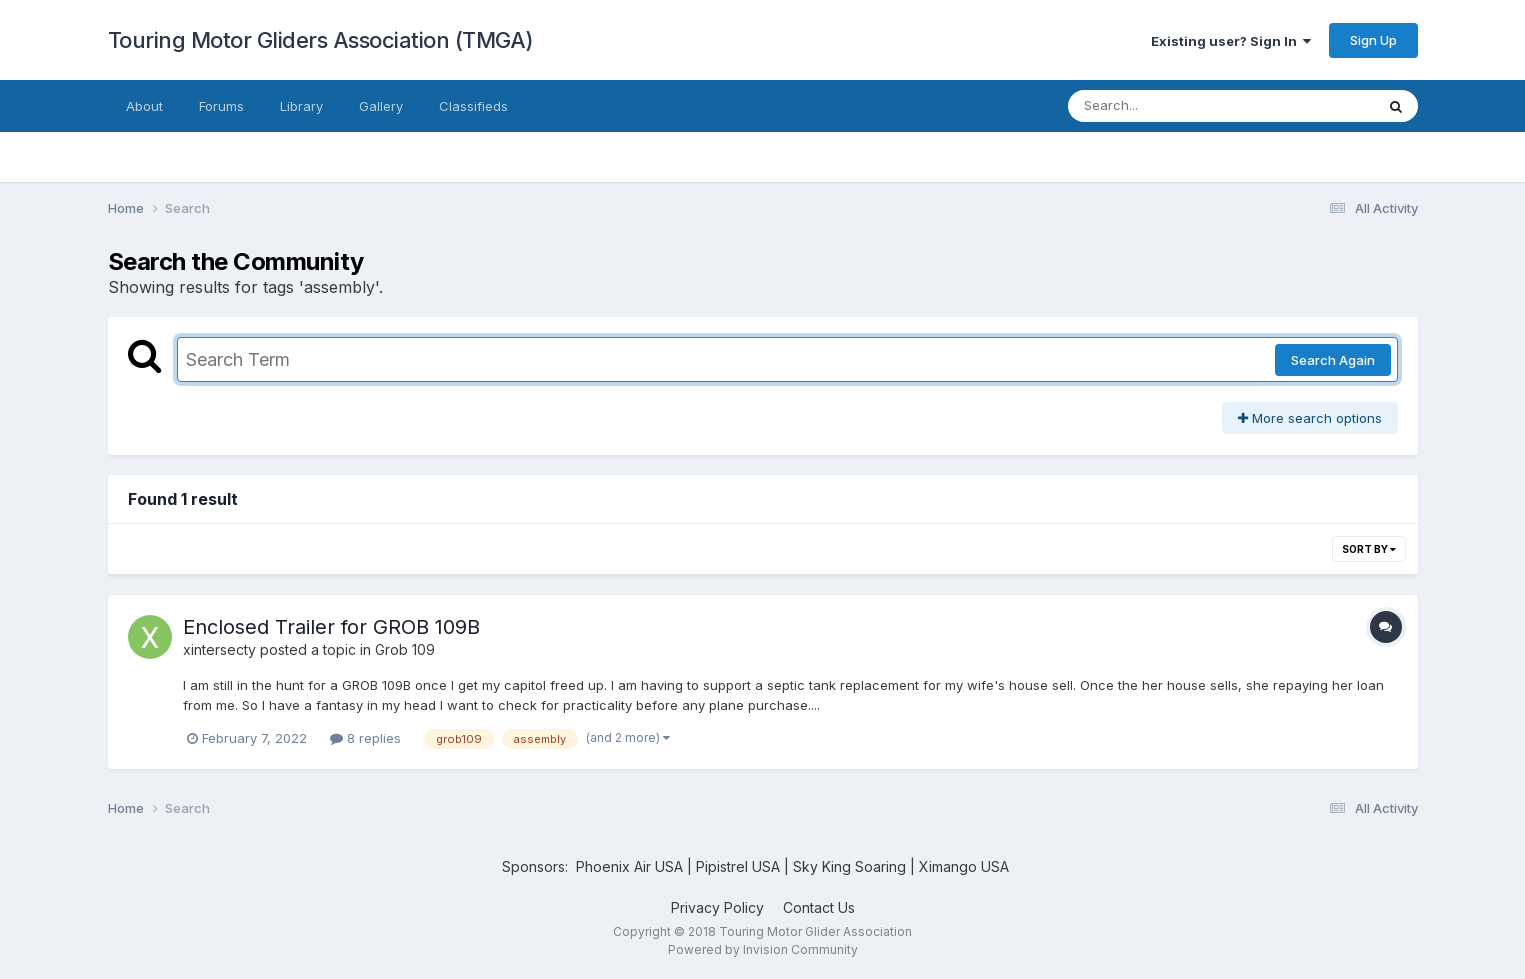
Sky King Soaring (849, 866)
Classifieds (473, 106)
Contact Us (819, 907)
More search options (1310, 418)
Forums (221, 106)
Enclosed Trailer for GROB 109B (331, 627)
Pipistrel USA (740, 866)
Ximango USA (964, 866)
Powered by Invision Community (763, 949)
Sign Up (1373, 40)
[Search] (1166, 106)
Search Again (1333, 360)
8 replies (365, 738)
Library (301, 106)
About (144, 106)
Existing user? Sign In (1231, 41)
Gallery (381, 106)
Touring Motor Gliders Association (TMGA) (321, 40)
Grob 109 (405, 649)
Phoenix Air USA (629, 866)
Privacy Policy (717, 907)
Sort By (1369, 549)
